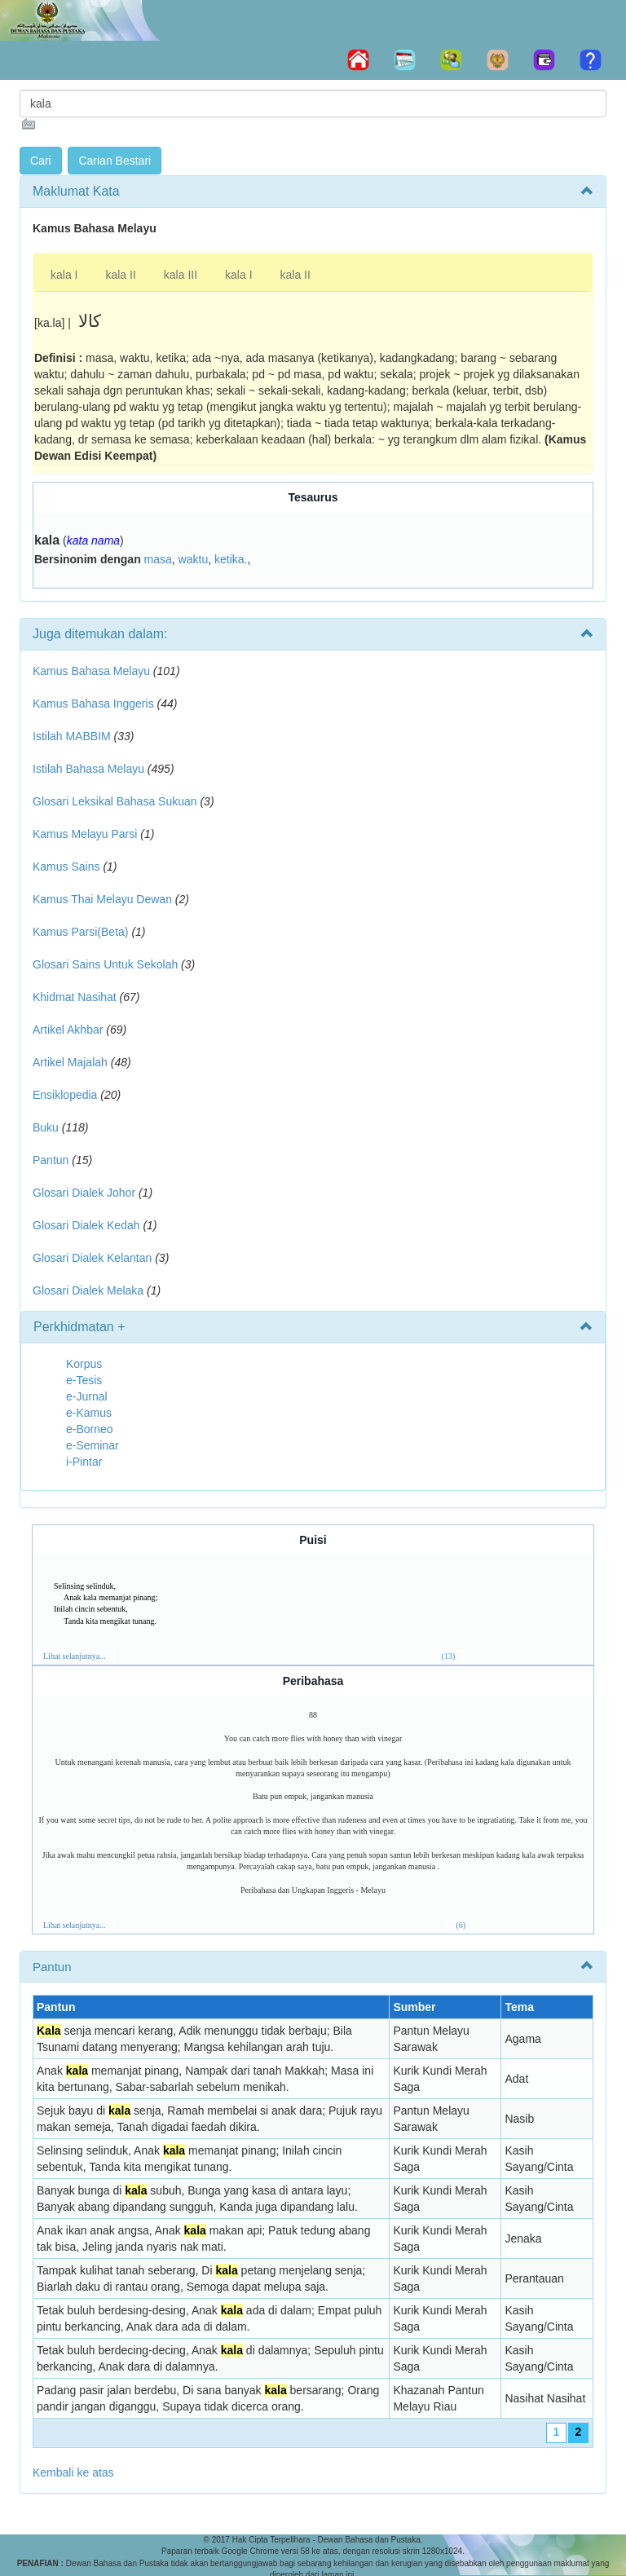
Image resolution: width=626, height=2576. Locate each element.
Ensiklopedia (65, 1094)
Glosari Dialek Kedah (86, 1225)
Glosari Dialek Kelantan (92, 1257)
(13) (449, 1656)
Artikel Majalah (70, 1062)
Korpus (84, 1363)
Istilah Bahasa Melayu (88, 768)
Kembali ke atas (73, 2472)
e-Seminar (92, 1445)
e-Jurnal (87, 1396)
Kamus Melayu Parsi (85, 833)
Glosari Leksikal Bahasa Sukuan (115, 801)
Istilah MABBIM (72, 736)
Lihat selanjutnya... (74, 1656)
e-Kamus (89, 1412)
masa (158, 559)
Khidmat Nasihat (75, 996)
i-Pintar (84, 1461)
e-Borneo (89, 1429)
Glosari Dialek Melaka (88, 1290)
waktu (194, 559)
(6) (460, 1925)
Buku (46, 1127)
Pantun (50, 1160)
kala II (120, 274)
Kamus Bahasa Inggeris (93, 703)
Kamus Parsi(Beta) (80, 931)
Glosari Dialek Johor (84, 1192)
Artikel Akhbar (68, 1029)
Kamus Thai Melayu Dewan (102, 899)
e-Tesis (84, 1380)
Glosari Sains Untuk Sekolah (105, 964)
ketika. (230, 559)
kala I (64, 274)
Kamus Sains (66, 866)
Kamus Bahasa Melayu (93, 670)
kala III (180, 274)
